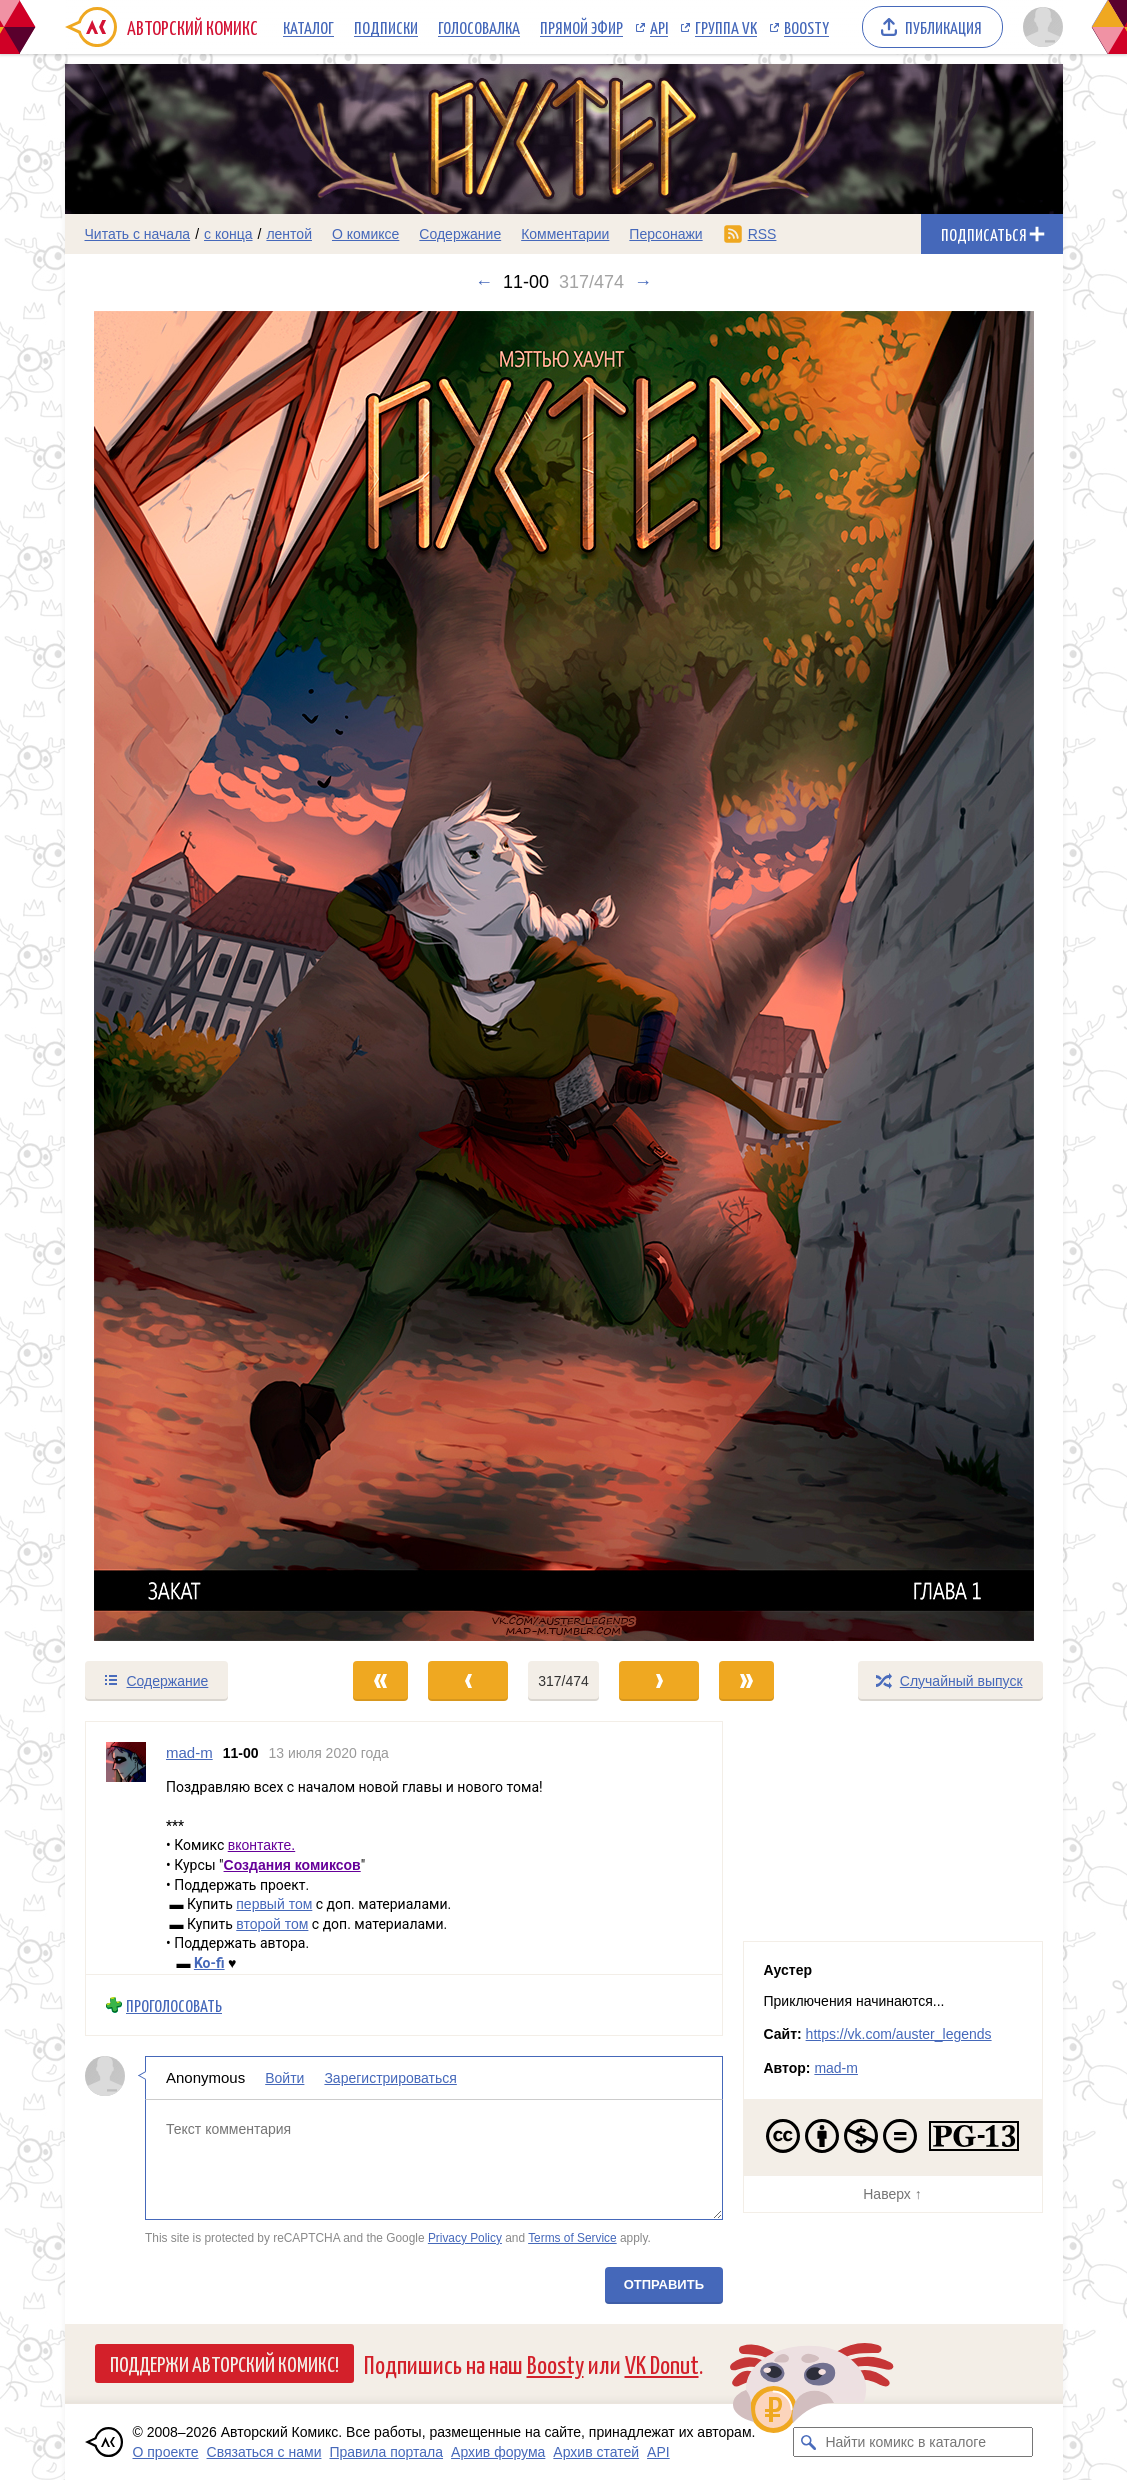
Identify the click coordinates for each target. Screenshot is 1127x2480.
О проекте (166, 2452)
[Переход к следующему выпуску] (564, 976)
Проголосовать (174, 2004)
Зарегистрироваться (390, 2078)
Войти (284, 2078)
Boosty (806, 27)
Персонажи (665, 234)
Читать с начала (138, 234)
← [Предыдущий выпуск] (484, 282)
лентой (289, 234)
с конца (228, 234)
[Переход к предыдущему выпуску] (190, 976)
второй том (272, 1923)
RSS (762, 234)
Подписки (386, 27)
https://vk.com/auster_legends (899, 2034)
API (659, 27)
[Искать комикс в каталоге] (808, 2442)
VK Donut (662, 2363)
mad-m (836, 2068)
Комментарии (565, 234)
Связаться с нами (264, 2452)
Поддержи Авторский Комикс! (224, 2363)
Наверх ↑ (892, 2194)
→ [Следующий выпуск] (643, 282)
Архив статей (596, 2452)
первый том (274, 1904)
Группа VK (726, 27)
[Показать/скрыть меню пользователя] (1039, 27)
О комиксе (365, 234)
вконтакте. (261, 1845)
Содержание (460, 234)
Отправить (663, 2284)
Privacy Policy (464, 2237)
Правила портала (386, 2452)
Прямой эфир (581, 27)
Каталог (308, 27)
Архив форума (498, 2452)
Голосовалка (479, 27)
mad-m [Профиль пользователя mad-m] (189, 1752)
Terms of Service (572, 2237)
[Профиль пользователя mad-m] (126, 1848)
